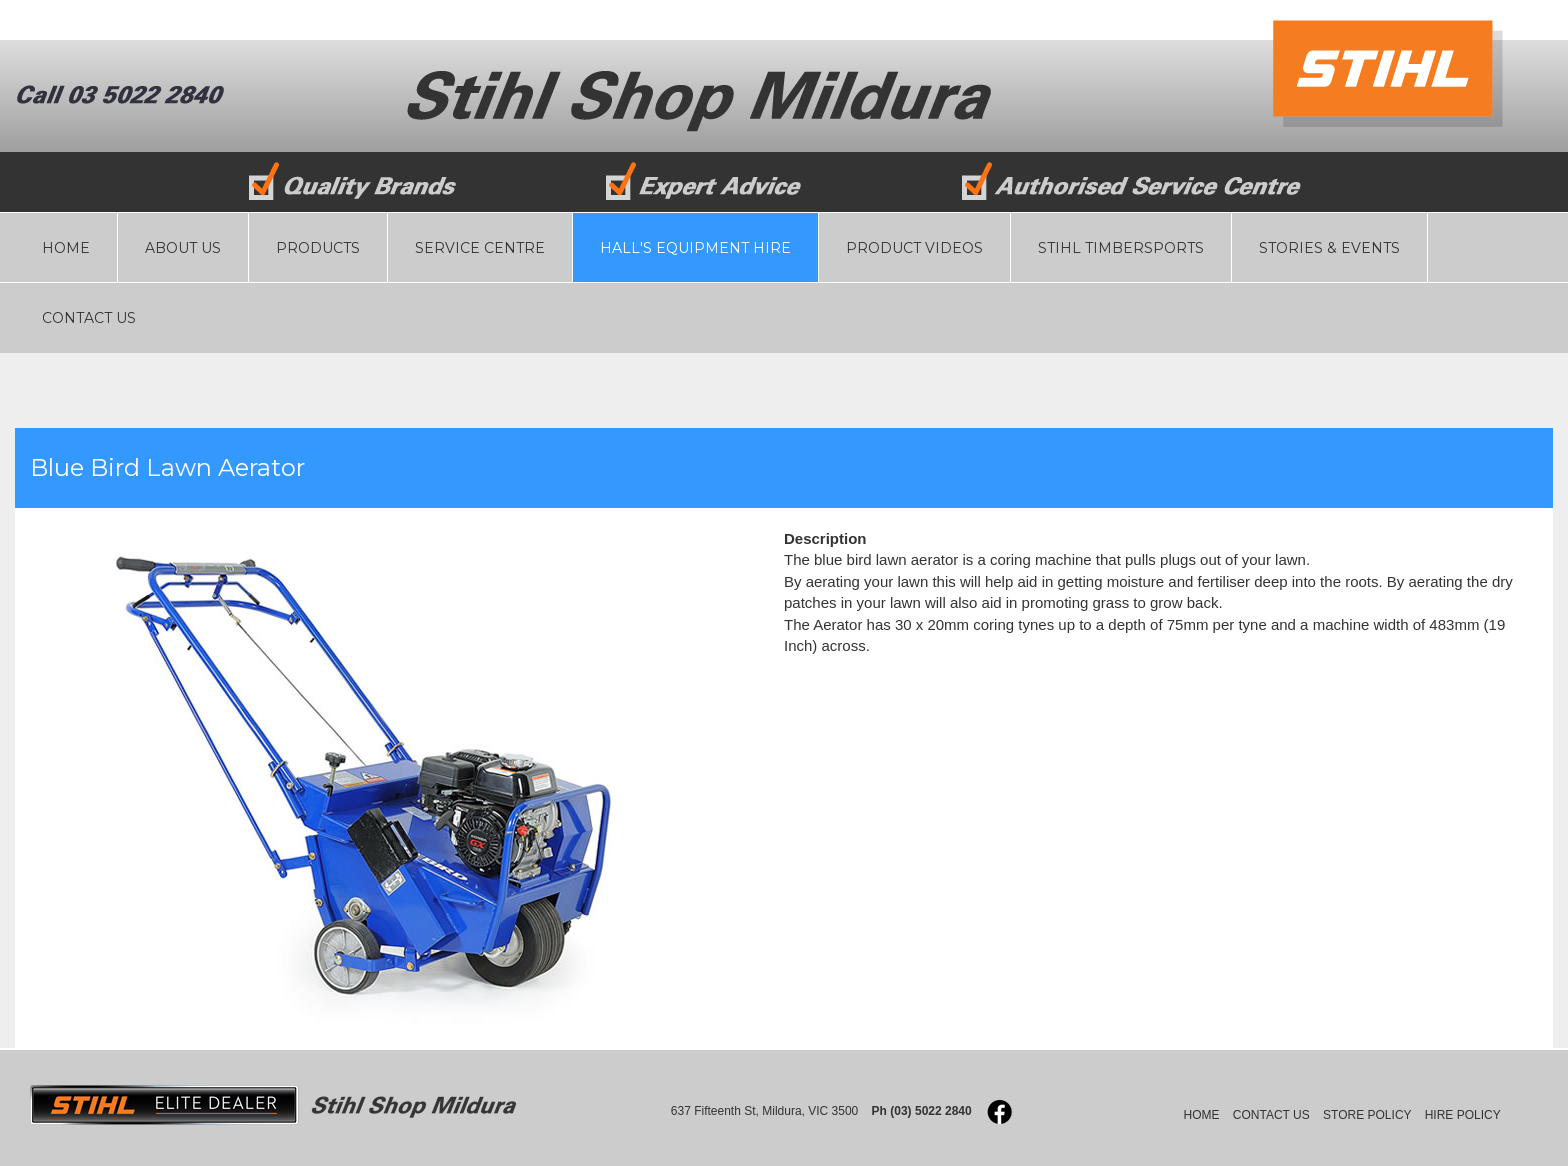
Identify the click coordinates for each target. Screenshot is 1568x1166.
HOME (66, 248)
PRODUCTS (318, 248)
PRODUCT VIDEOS (914, 248)
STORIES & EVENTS (1329, 248)
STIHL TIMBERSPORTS (1121, 248)
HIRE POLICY (1463, 1115)
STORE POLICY (1367, 1115)
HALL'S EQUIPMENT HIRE (695, 248)
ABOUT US (183, 248)
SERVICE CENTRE (480, 248)
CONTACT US (89, 318)
